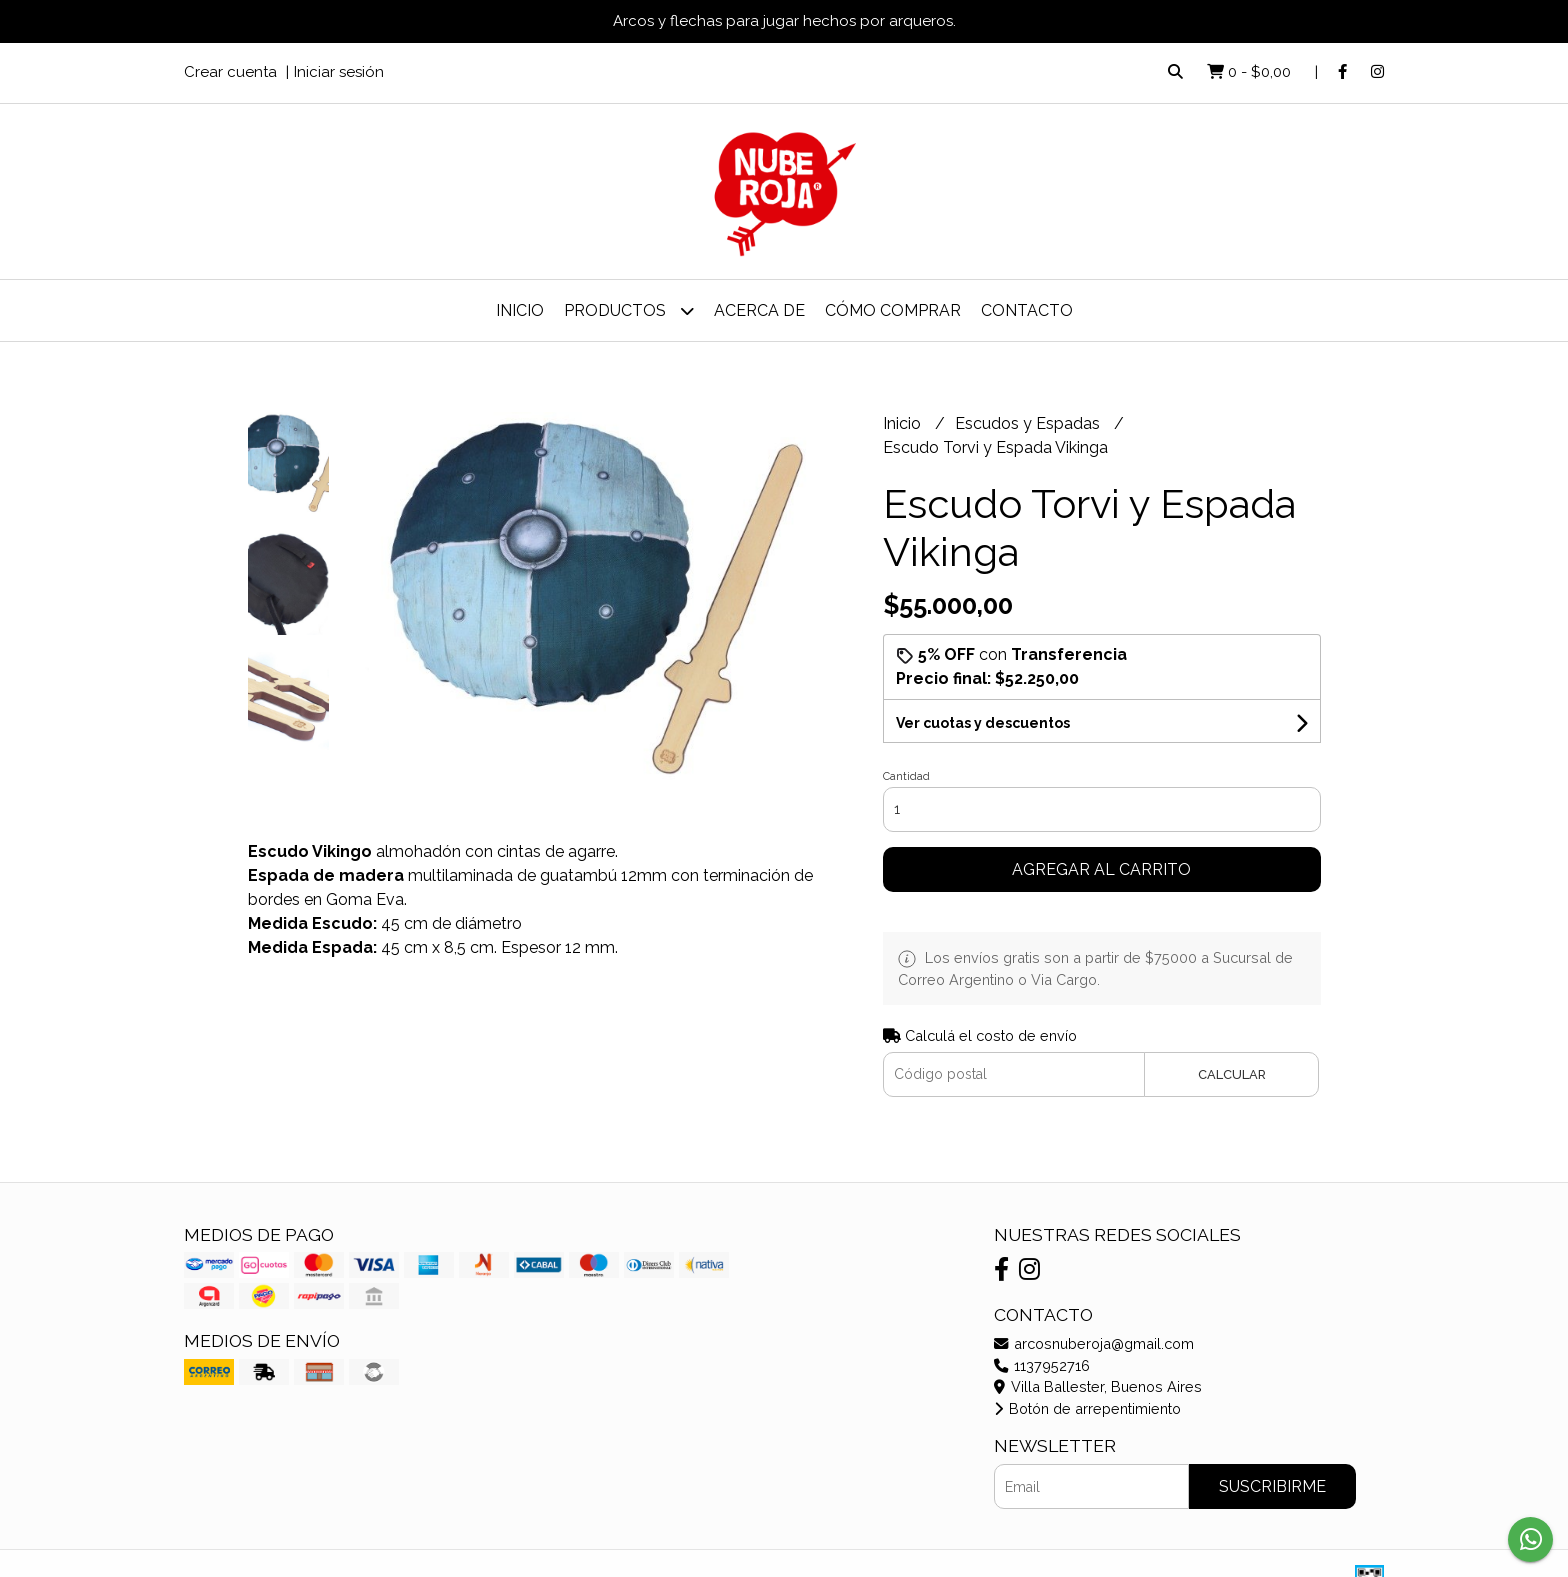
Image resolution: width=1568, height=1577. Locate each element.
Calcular (1232, 1074)
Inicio (520, 310)
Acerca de (759, 310)
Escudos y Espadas (1029, 423)
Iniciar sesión (339, 72)
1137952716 (1042, 1365)
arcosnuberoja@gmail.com (1094, 1343)
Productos (629, 310)
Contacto (1027, 310)
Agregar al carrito (1101, 869)
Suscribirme (1272, 1486)
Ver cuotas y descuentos (983, 723)
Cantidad (906, 776)
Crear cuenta (230, 72)
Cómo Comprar (893, 310)
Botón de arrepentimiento (1087, 1408)
